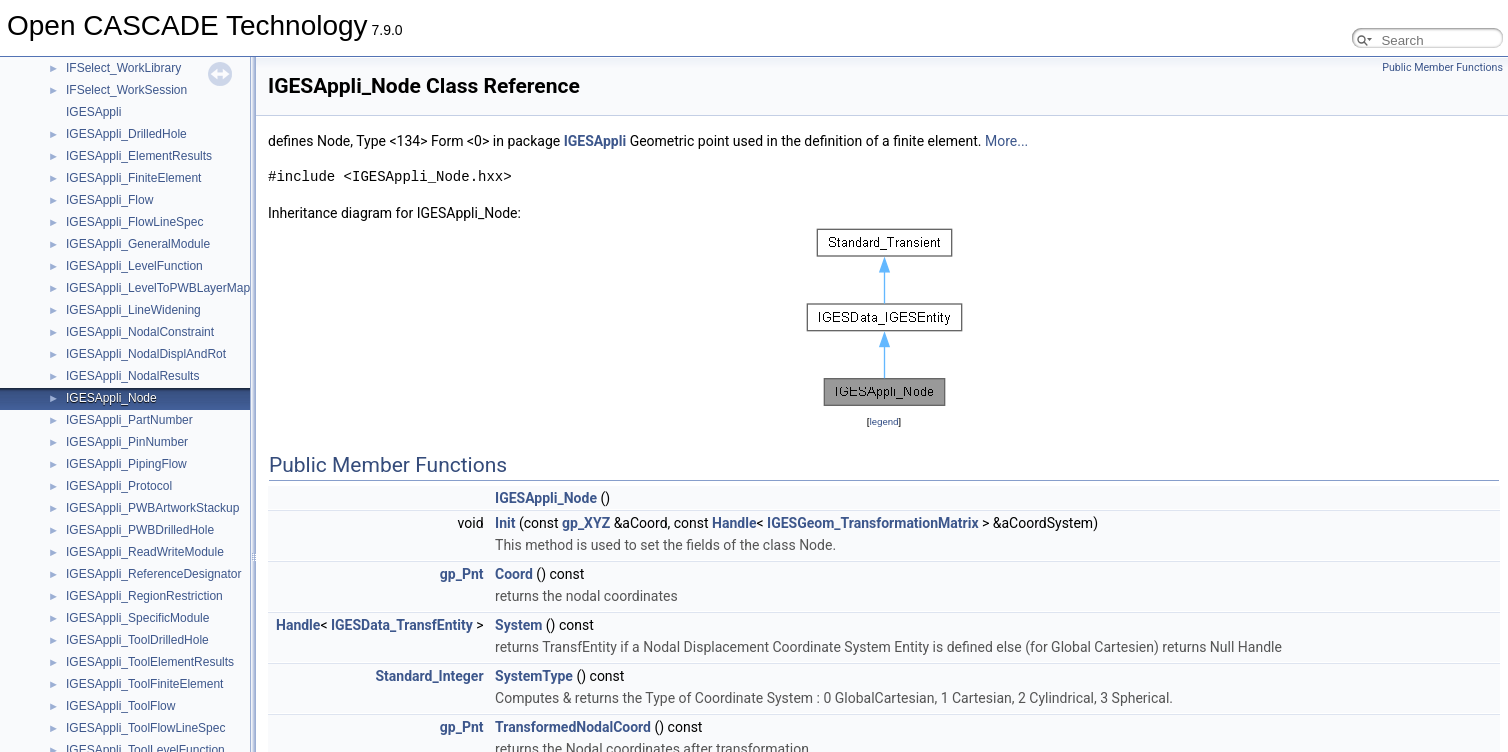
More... (1006, 141)
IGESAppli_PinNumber (127, 442)
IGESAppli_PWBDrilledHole (140, 530)
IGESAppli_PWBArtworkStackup (152, 508)
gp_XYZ (586, 523)
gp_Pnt (462, 574)
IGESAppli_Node (111, 398)
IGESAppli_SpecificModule (137, 618)
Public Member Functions (1442, 67)
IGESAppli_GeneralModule (138, 244)
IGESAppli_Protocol (119, 486)
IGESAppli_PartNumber (129, 420)
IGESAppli (93, 112)
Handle (734, 523)
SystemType (534, 676)
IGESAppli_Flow (109, 200)
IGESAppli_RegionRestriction (144, 596)
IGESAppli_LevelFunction (134, 266)
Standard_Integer (429, 676)
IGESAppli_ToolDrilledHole (137, 640)
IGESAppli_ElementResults (139, 156)
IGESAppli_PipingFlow (126, 464)
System (518, 625)
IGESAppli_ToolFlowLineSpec (145, 728)
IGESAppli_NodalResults (132, 376)
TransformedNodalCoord (573, 727)
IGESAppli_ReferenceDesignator (153, 574)
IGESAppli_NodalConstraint (140, 332)
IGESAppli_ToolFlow (120, 706)
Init (505, 523)
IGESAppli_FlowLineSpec (134, 222)
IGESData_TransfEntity (402, 625)
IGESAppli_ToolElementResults (150, 662)
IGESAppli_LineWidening (133, 310)
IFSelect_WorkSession (126, 90)
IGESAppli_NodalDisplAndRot (146, 354)
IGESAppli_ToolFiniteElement (144, 684)
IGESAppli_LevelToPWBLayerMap (158, 288)
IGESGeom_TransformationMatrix (872, 523)
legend (883, 421)
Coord (514, 574)
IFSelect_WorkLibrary (123, 68)
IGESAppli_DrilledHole (126, 134)
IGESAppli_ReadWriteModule (145, 552)
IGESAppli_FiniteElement (133, 178)
